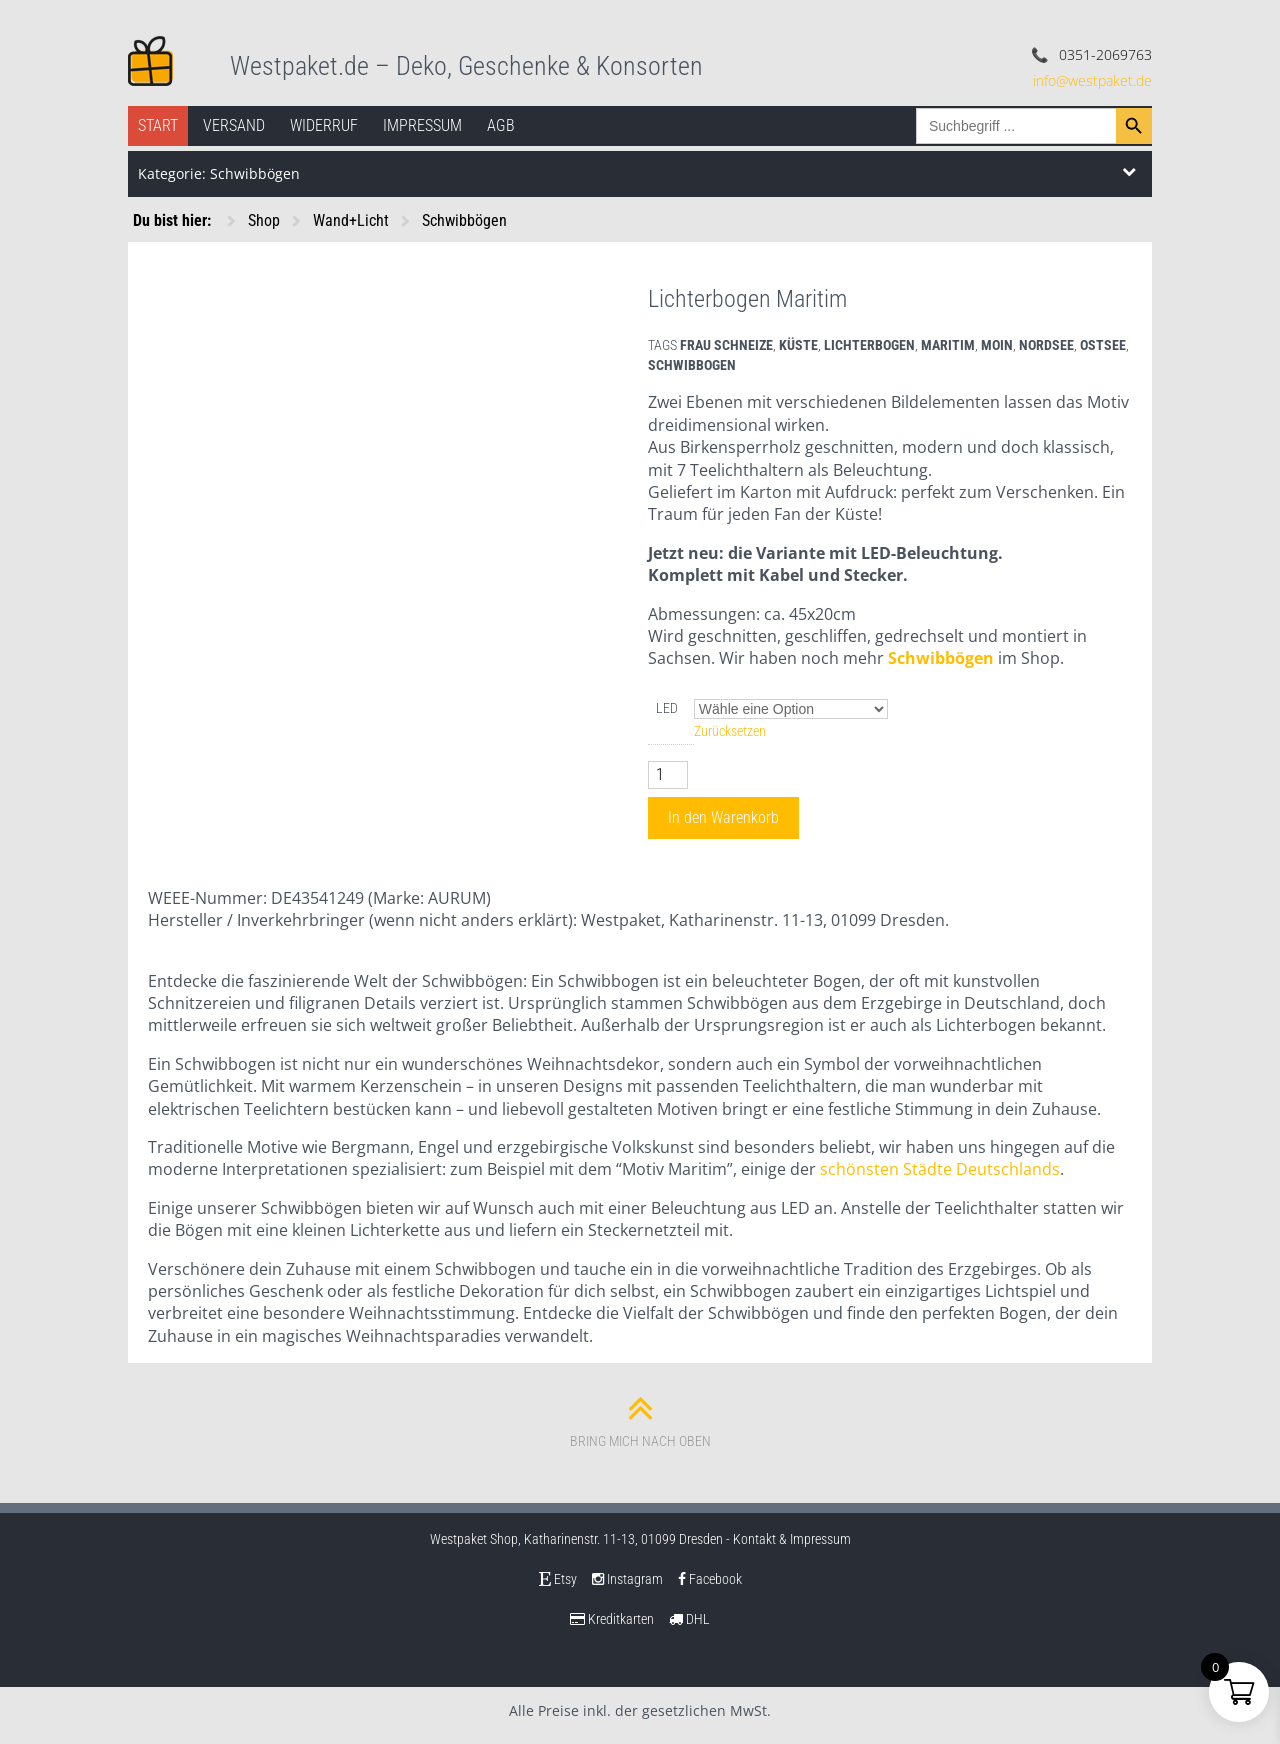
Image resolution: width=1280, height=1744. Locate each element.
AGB (501, 125)
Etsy (558, 1579)
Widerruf (324, 125)
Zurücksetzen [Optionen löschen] (730, 731)
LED (667, 708)
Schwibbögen (464, 220)
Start (158, 125)
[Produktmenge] (668, 775)
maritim (948, 345)
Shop (264, 220)
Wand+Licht (351, 220)
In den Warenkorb (723, 817)
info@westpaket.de (1092, 80)
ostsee (1103, 345)
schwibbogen (692, 365)
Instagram (627, 1579)
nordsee (1046, 345)
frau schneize (726, 345)
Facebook (710, 1579)
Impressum (422, 125)
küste (798, 345)
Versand (234, 125)
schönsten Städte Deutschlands (940, 1169)
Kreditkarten (612, 1619)
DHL (689, 1619)
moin (997, 345)
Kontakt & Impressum (792, 1539)
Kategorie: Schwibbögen (219, 173)
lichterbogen (869, 345)
